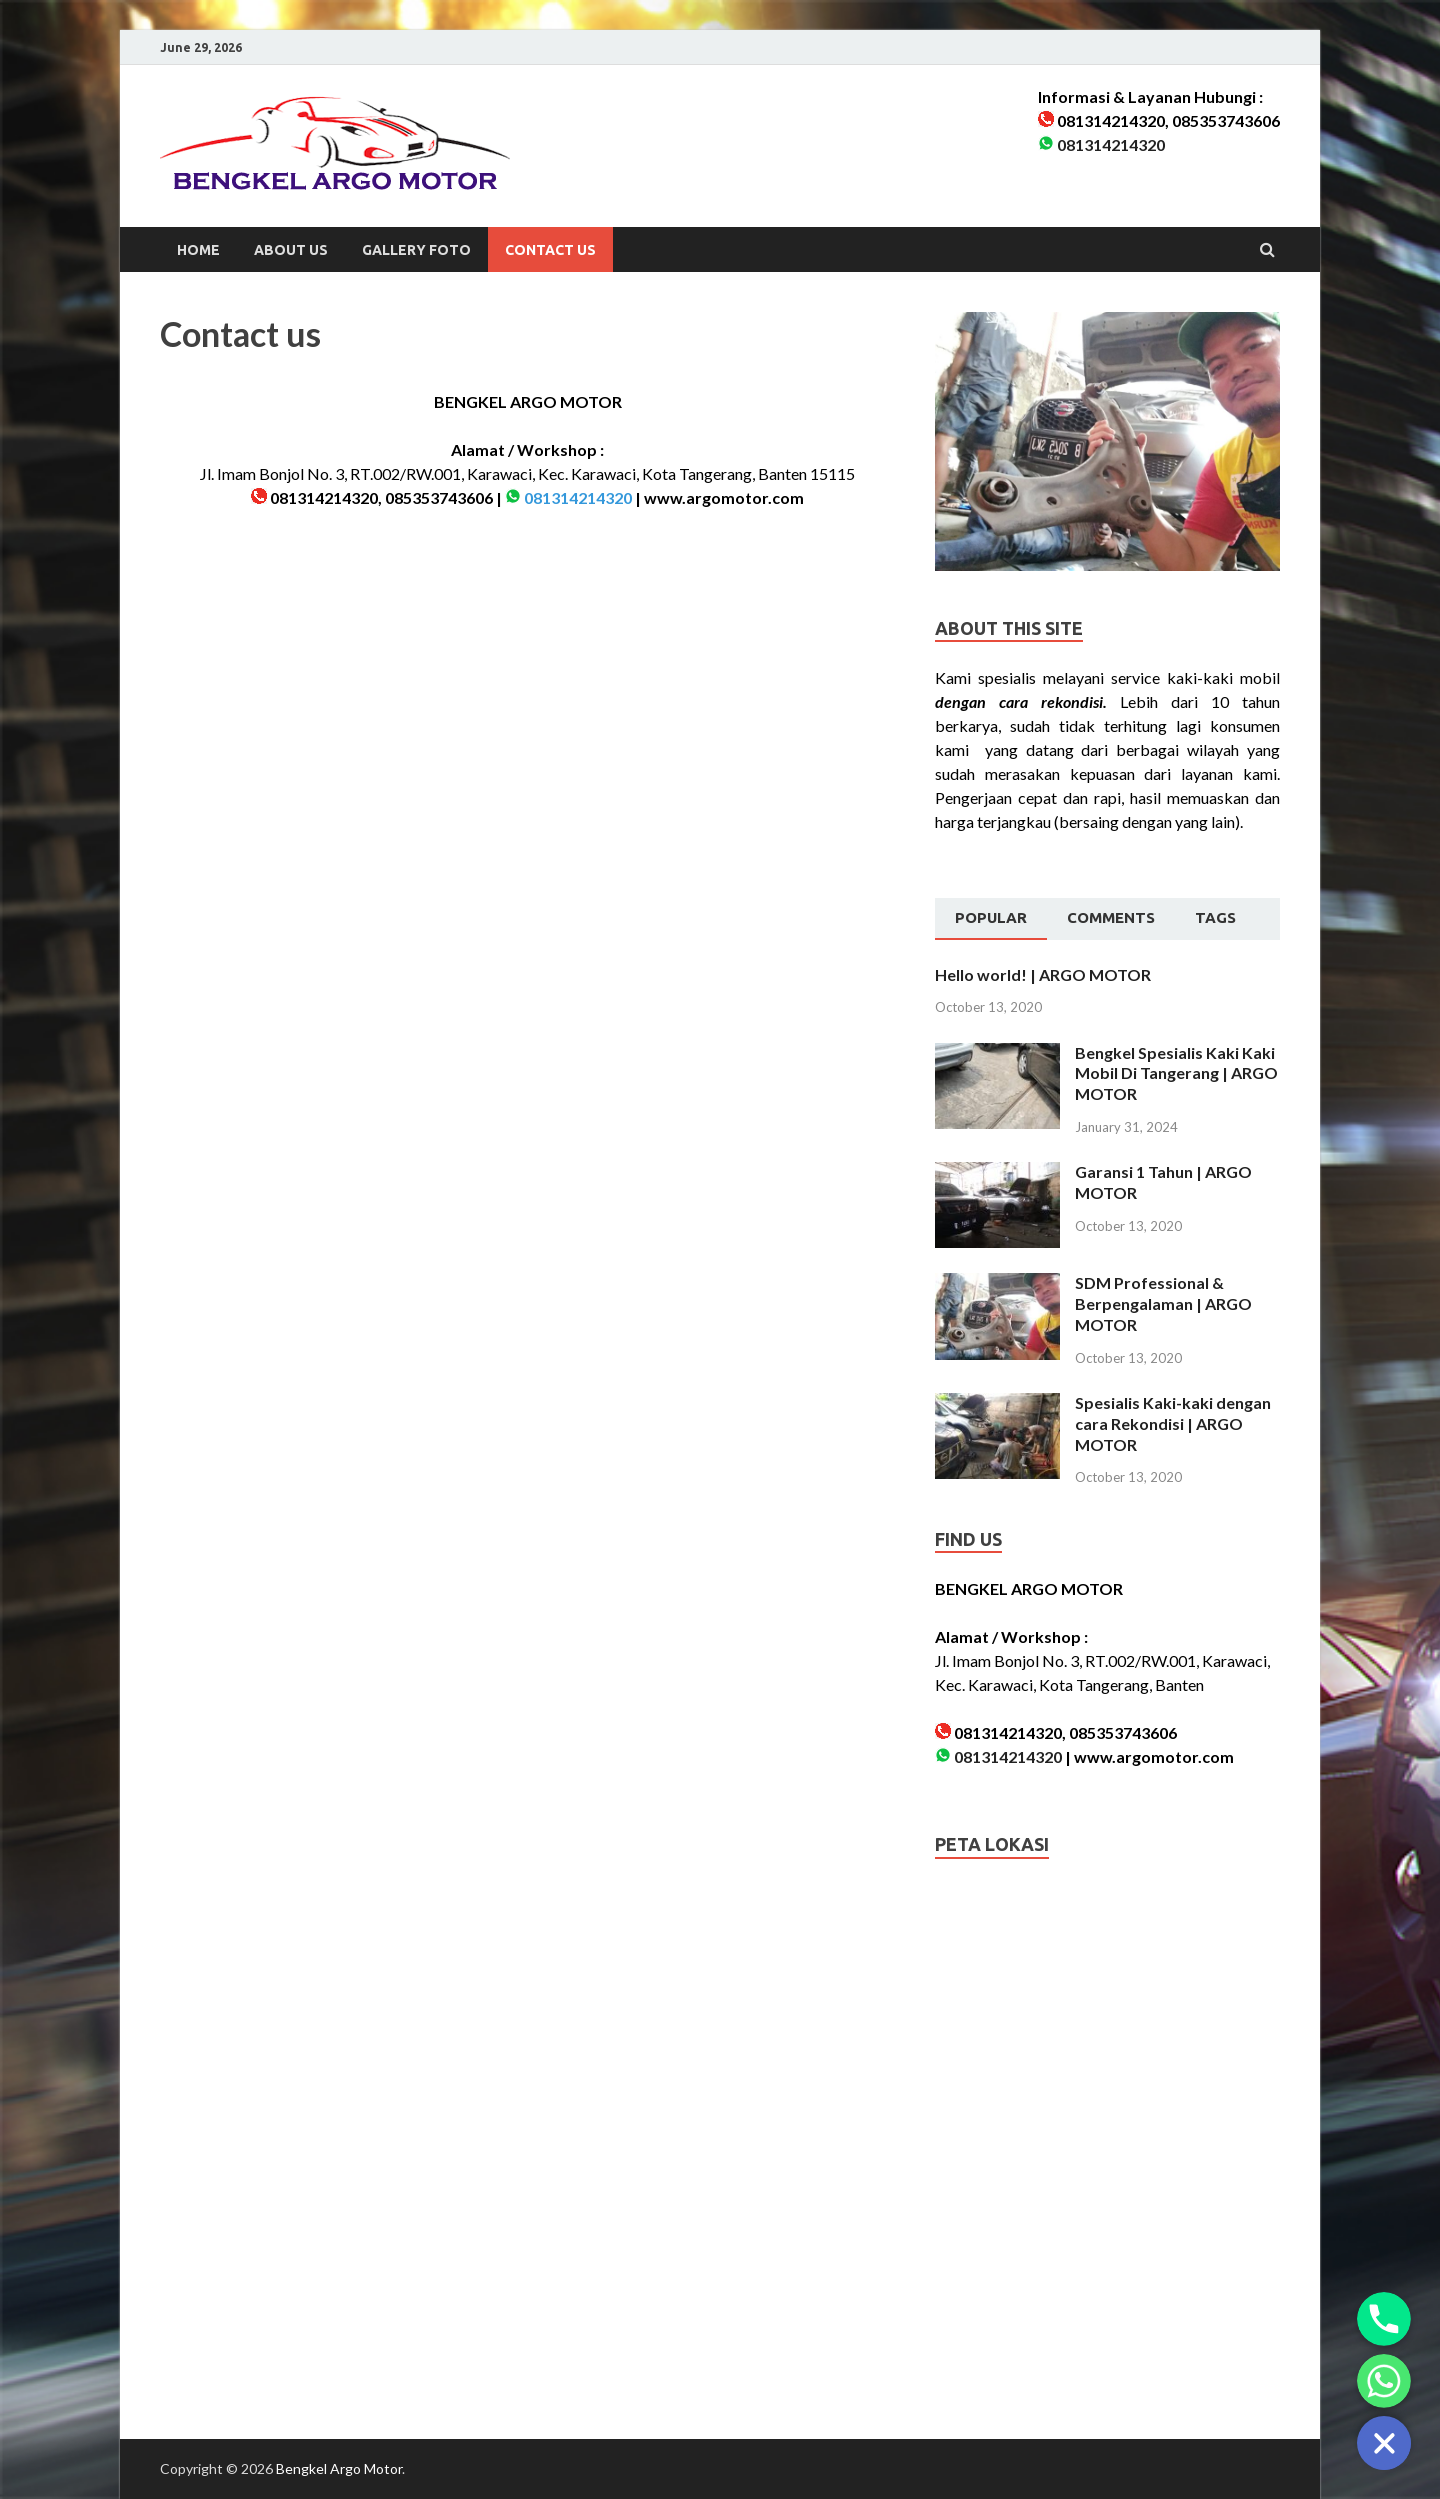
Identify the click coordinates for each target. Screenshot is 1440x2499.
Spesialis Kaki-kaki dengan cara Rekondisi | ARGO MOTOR (1173, 1423)
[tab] (991, 919)
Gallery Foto (416, 250)
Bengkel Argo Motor (339, 2468)
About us (291, 250)
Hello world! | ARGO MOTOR (1043, 974)
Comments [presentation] (1111, 917)
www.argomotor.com (724, 497)
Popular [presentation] (991, 917)
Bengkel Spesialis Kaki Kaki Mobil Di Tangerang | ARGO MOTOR (1176, 1073)
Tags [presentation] (1215, 917)
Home (198, 250)
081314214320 (1111, 144)
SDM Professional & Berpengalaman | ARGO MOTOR (1163, 1303)
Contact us (550, 250)
